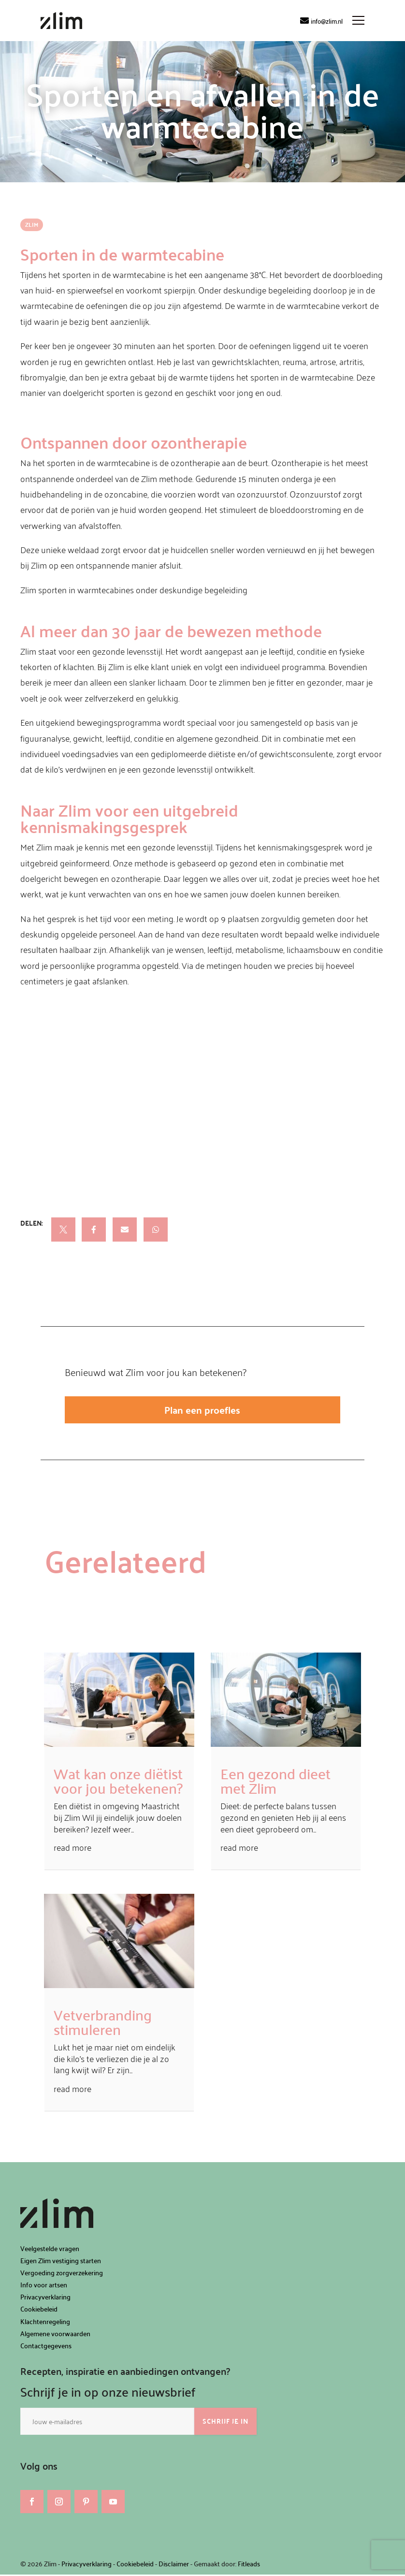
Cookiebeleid (39, 2310)
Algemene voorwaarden (55, 2335)
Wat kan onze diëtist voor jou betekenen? (118, 1781)
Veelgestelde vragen (49, 2250)
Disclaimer (174, 2565)
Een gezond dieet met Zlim (275, 1781)
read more (72, 1849)
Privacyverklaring (45, 2298)
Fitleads (249, 2565)
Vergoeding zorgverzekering (61, 2274)
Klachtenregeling (45, 2323)
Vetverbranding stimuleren (103, 2023)
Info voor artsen (43, 2286)
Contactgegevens (46, 2347)
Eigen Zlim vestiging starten (60, 2262)
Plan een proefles (202, 1410)
